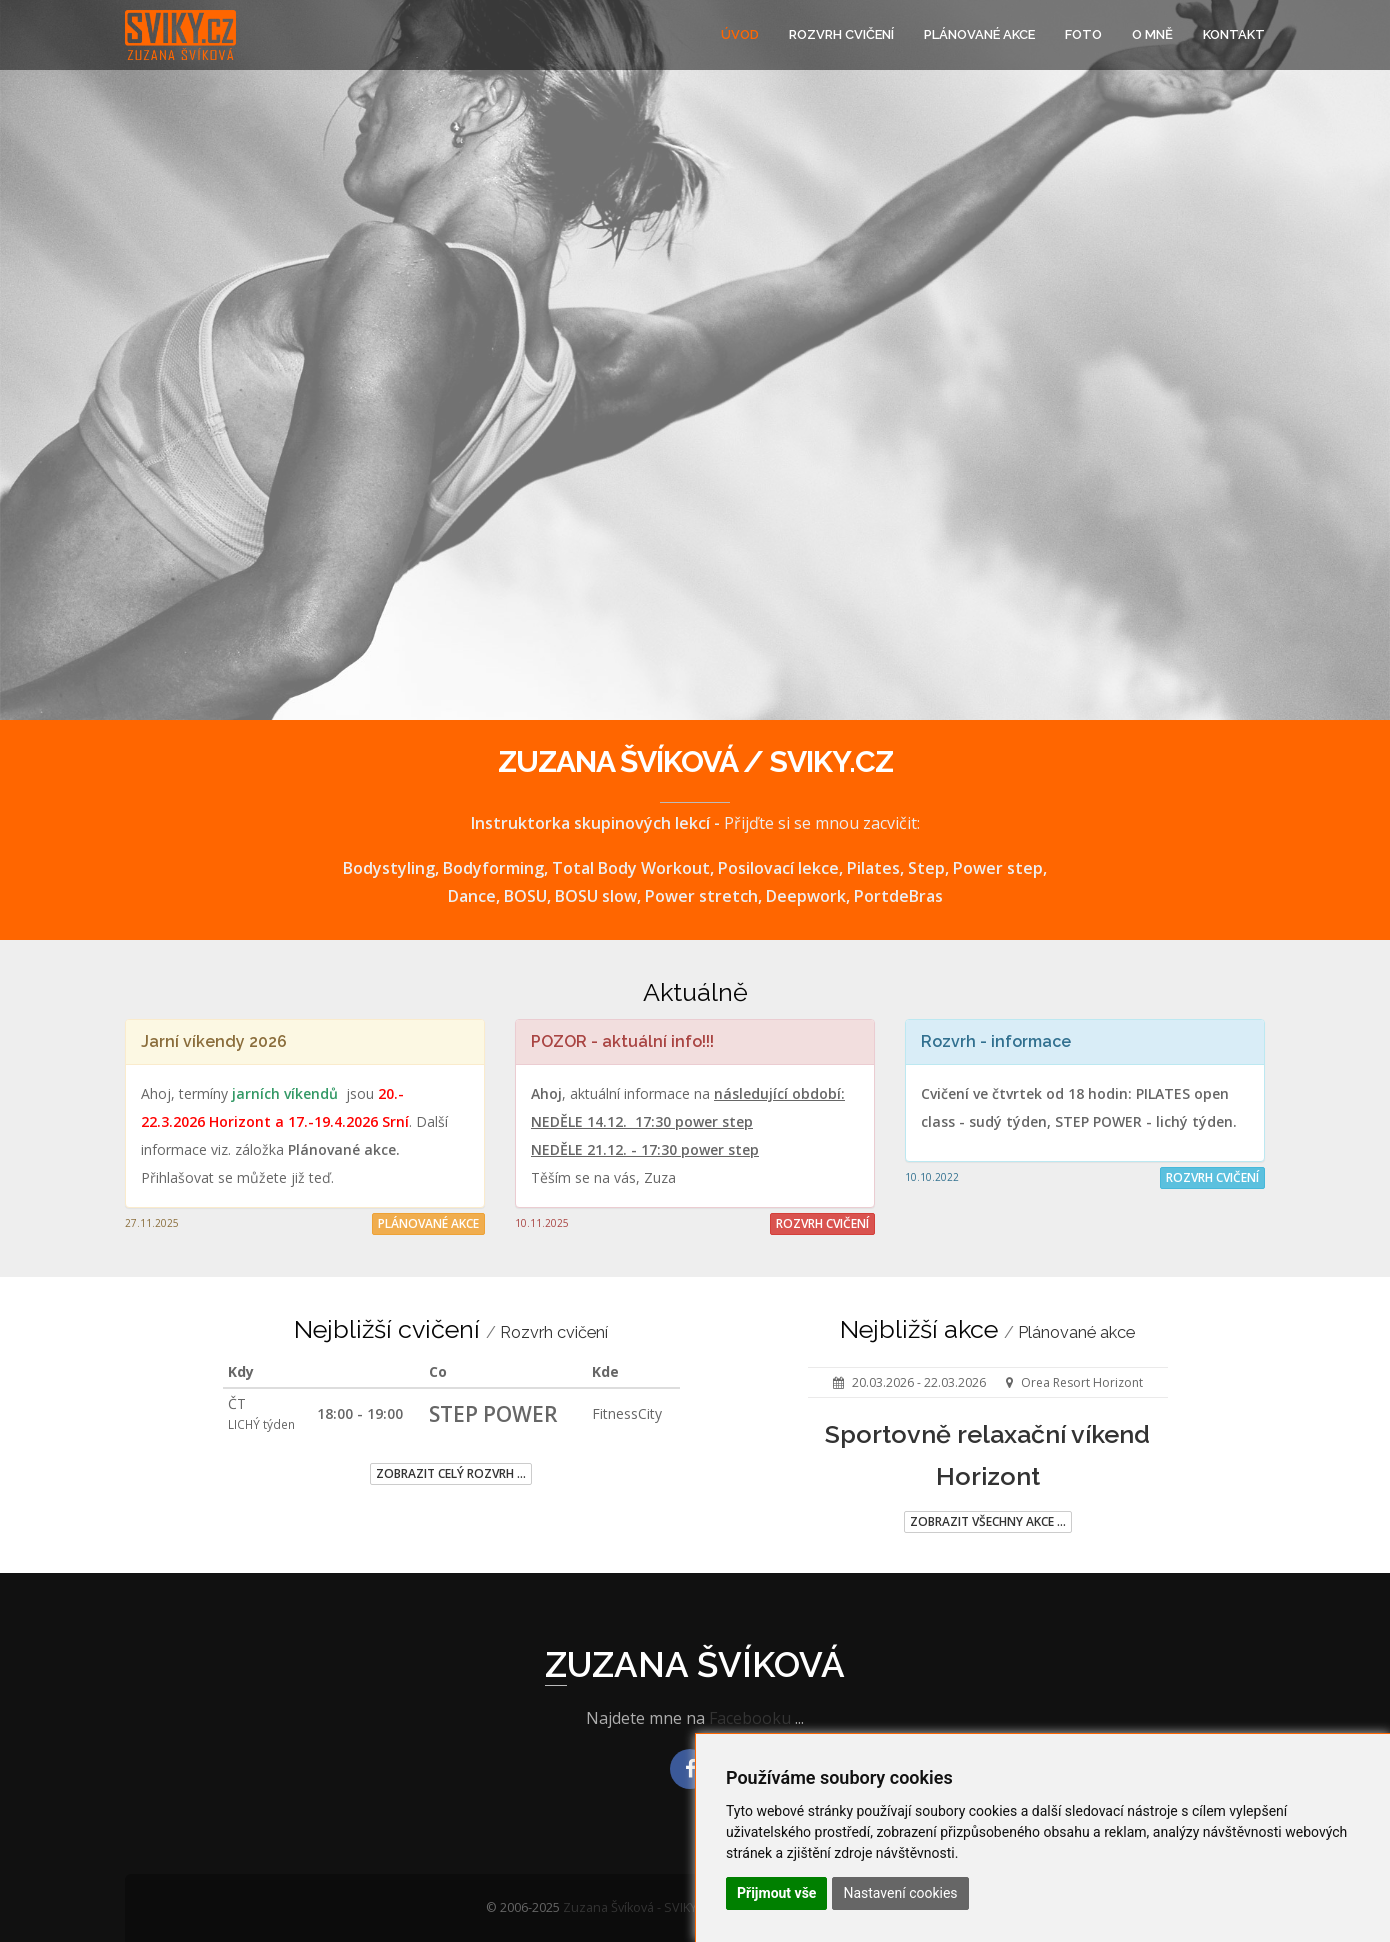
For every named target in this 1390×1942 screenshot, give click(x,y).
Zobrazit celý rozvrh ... (451, 1473)
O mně (1152, 34)
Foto (1083, 34)
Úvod (740, 34)
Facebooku (750, 1718)
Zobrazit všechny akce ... (988, 1521)
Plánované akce (979, 34)
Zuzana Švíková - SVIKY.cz (638, 1907)
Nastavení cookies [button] (900, 1893)
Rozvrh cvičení (841, 34)
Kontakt (1234, 34)
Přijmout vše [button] (776, 1893)
